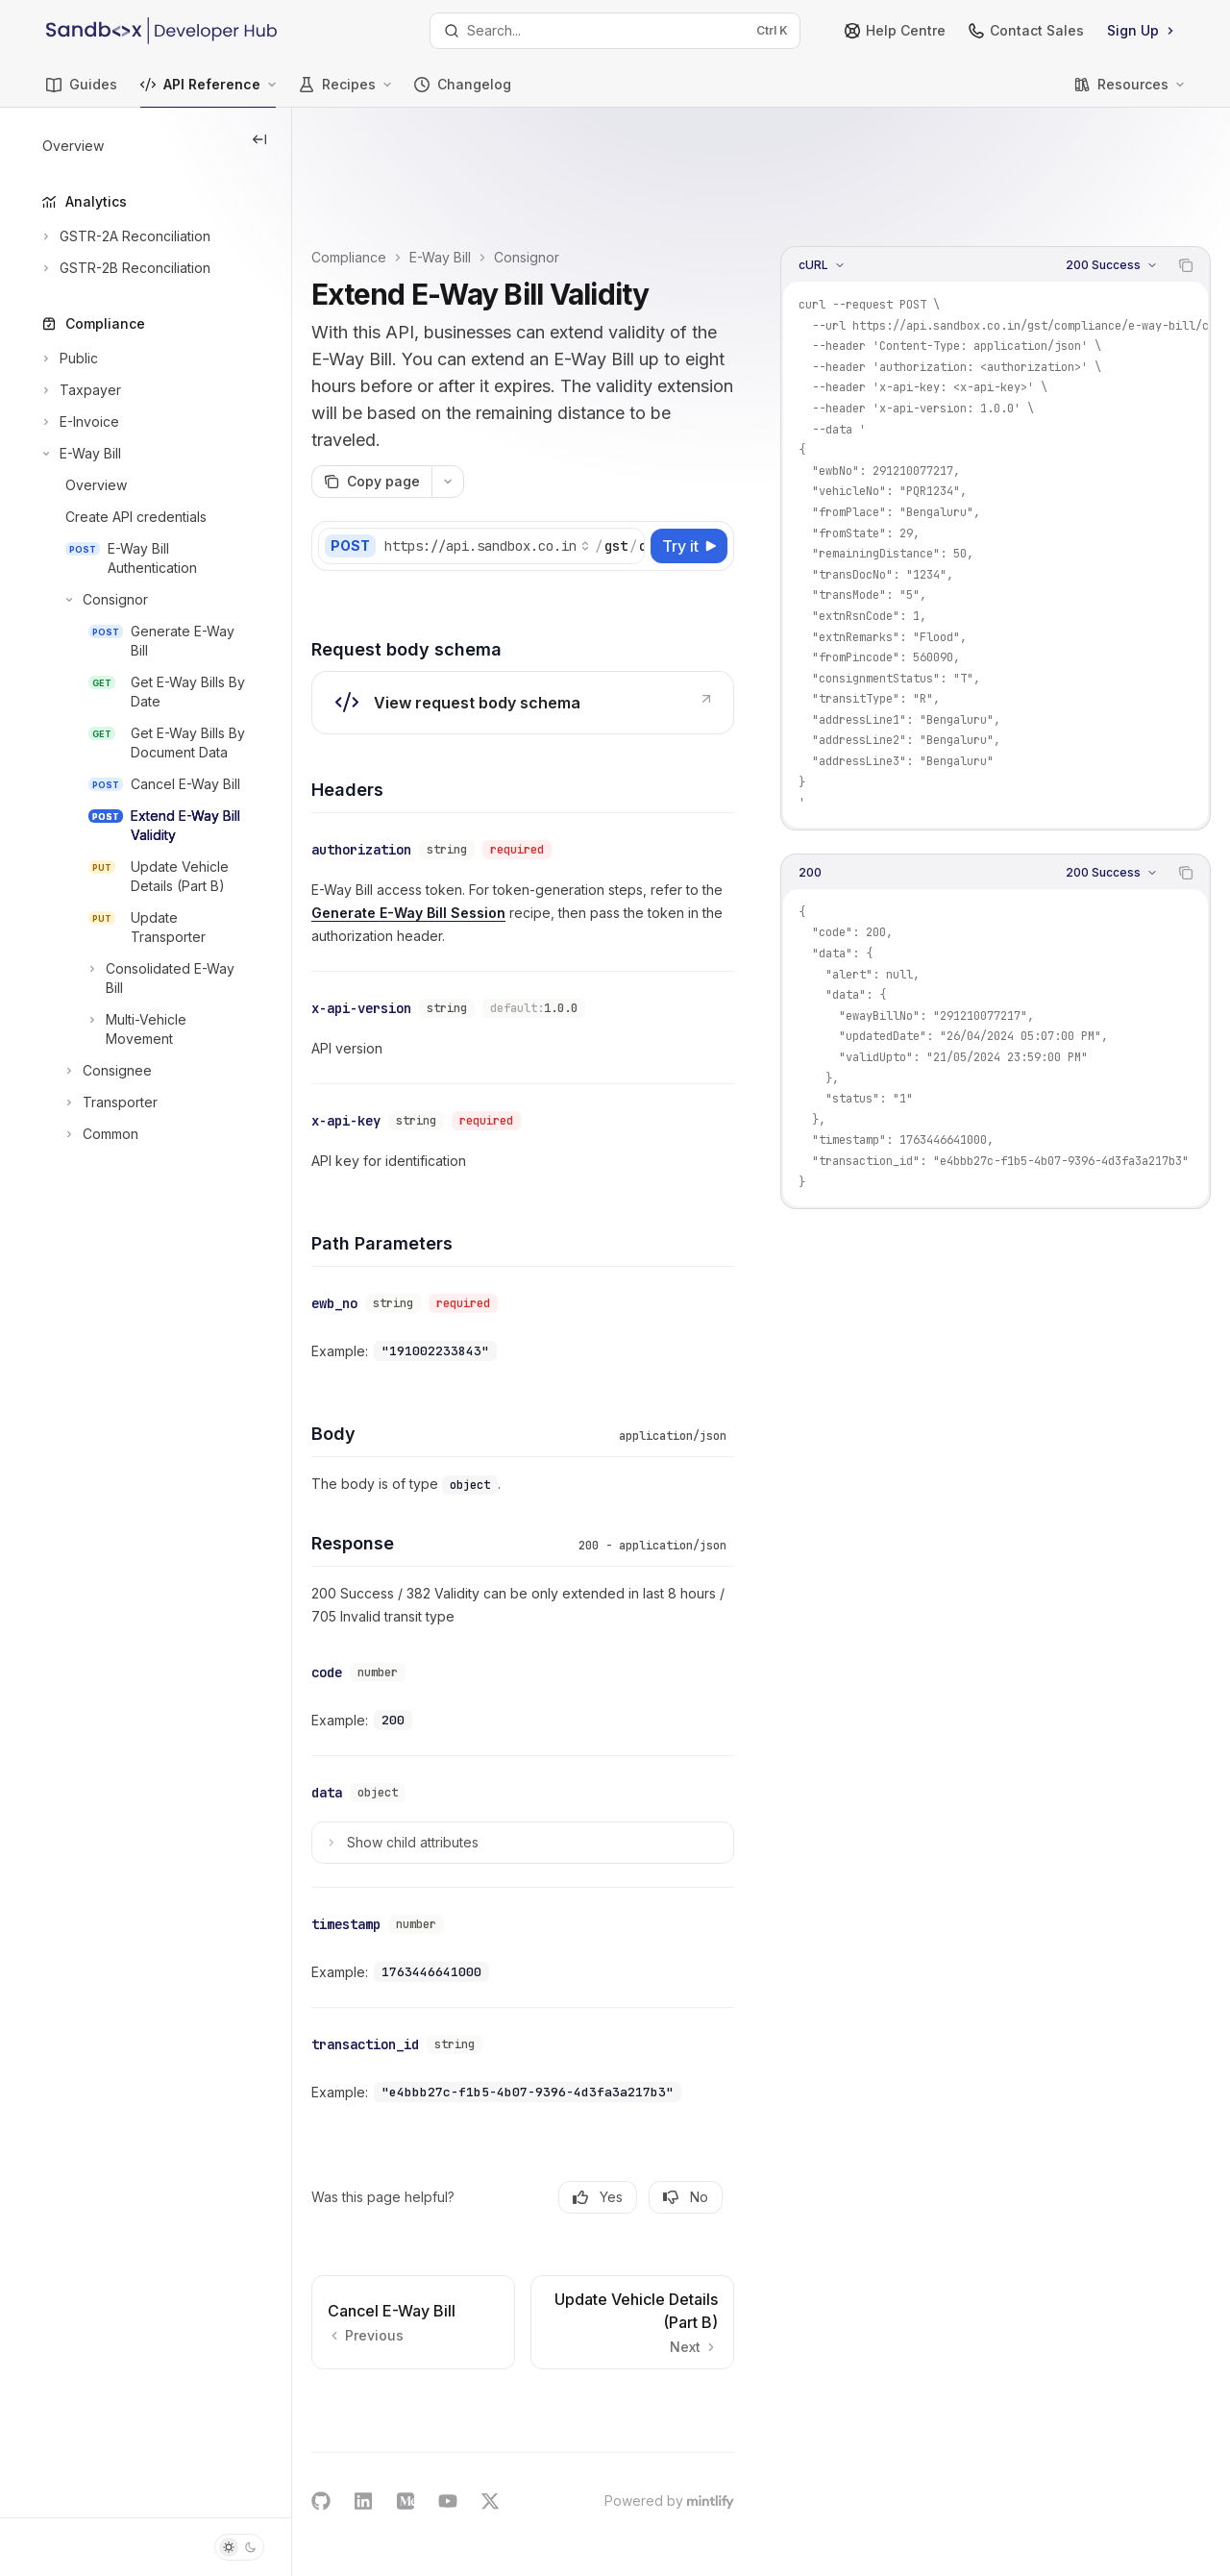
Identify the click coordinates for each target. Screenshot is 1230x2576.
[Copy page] (444, 408)
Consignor (599, 157)
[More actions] (520, 408)
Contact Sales (1026, 30)
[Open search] (615, 30)
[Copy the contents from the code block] (1185, 165)
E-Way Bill (513, 157)
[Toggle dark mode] (239, 2547)
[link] (559, 629)
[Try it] (689, 473)
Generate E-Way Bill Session (557, 836)
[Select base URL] (560, 473)
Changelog (462, 92)
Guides (81, 92)
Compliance (421, 157)
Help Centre (895, 30)
